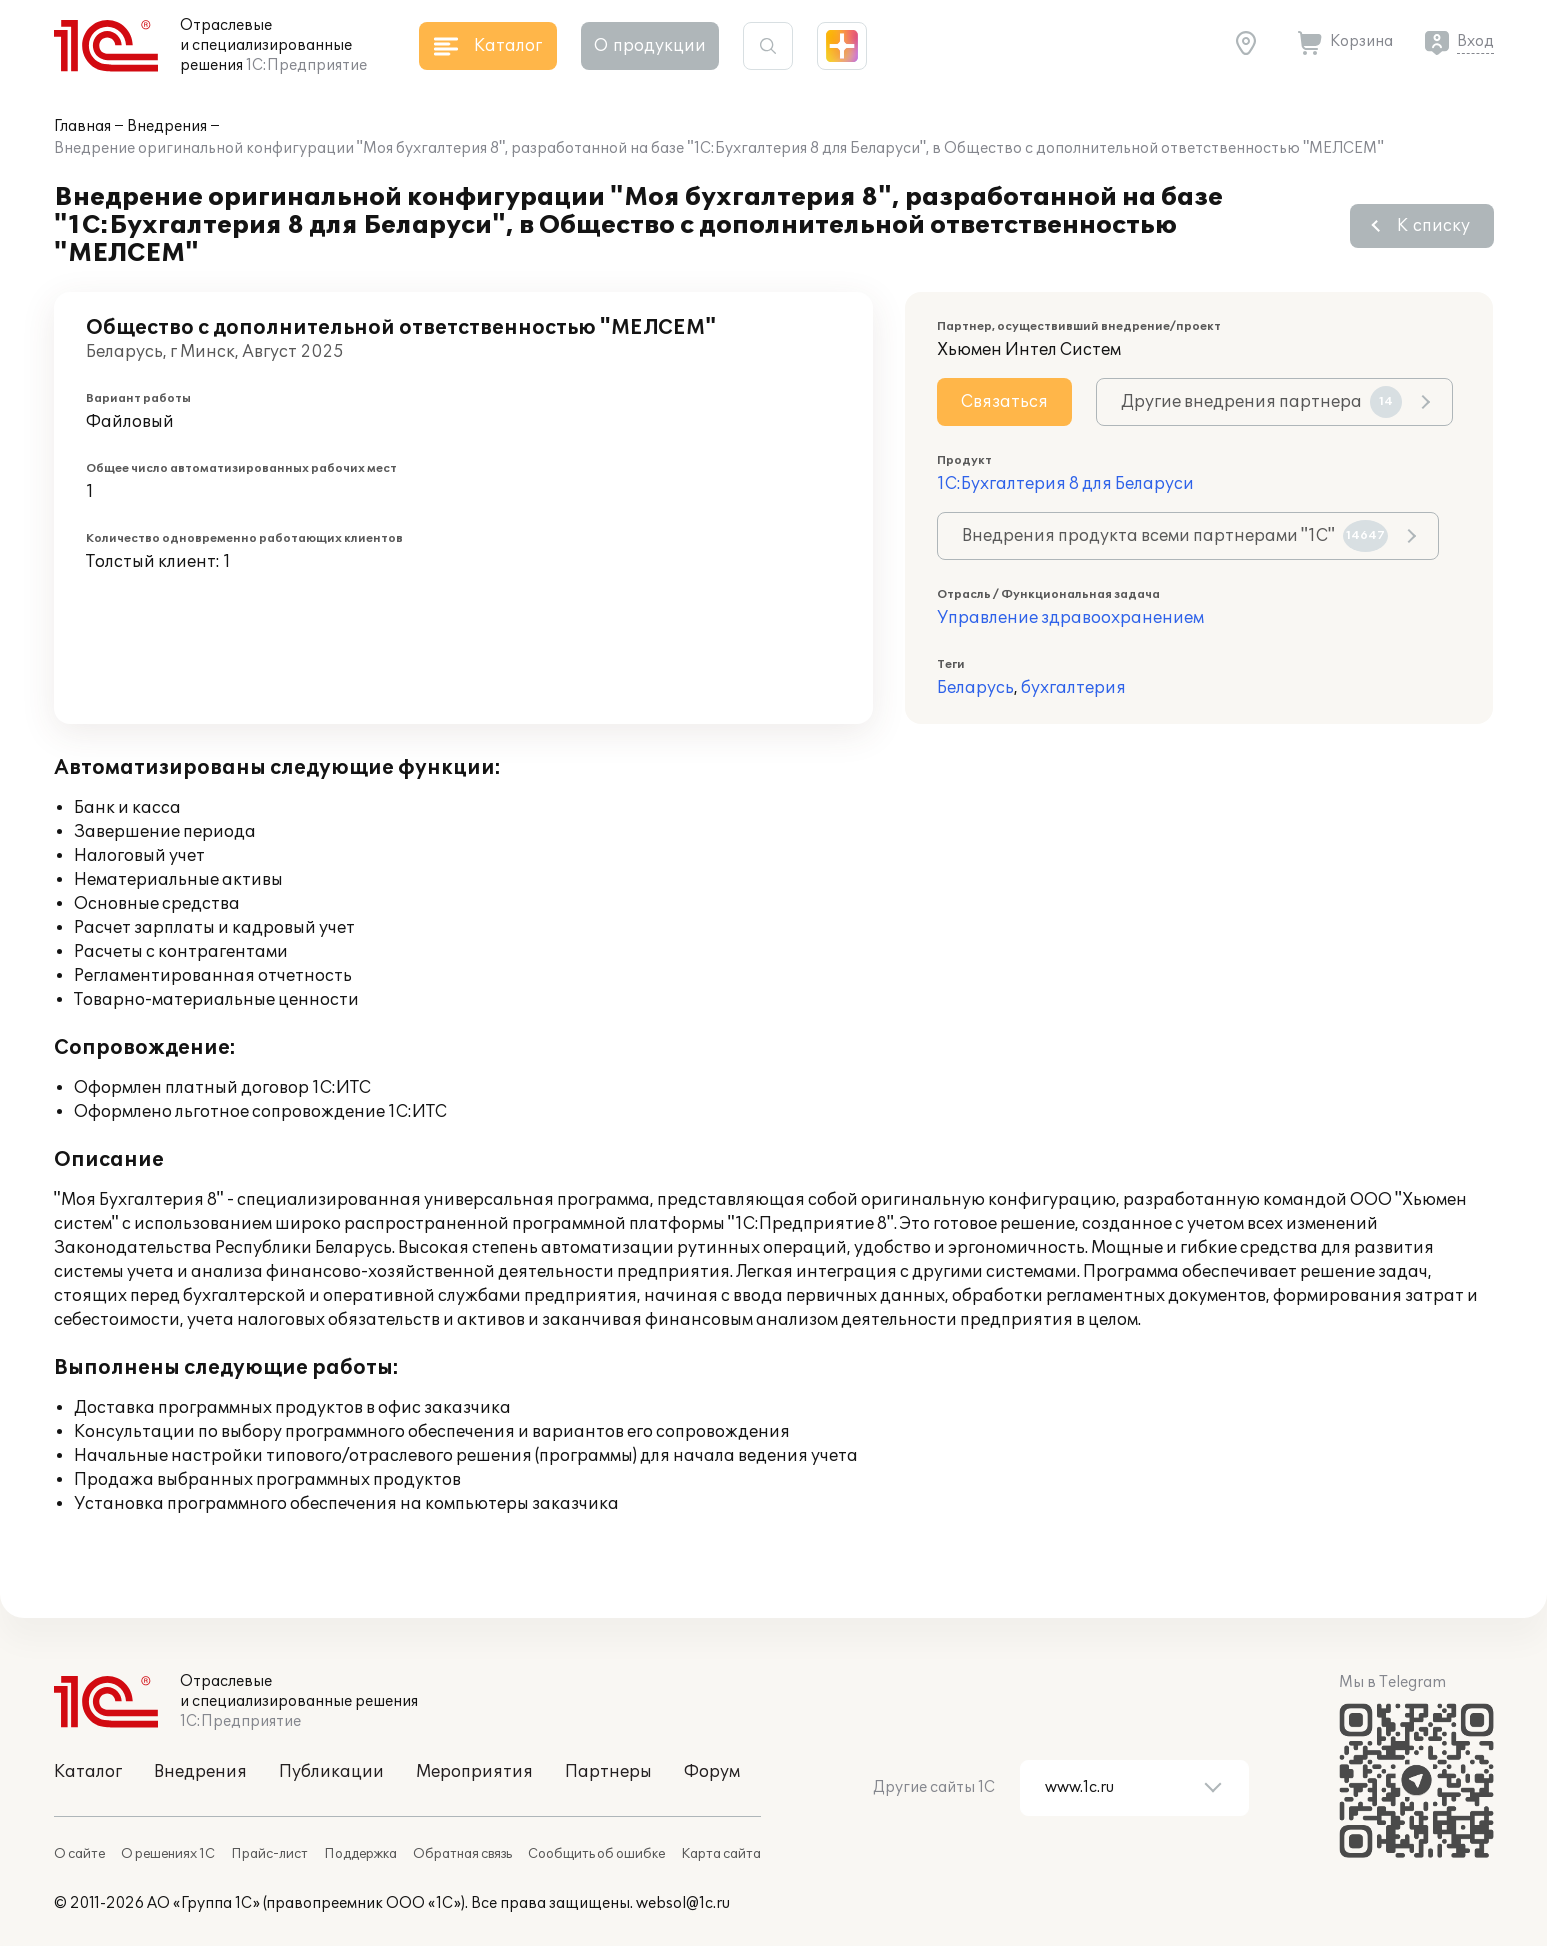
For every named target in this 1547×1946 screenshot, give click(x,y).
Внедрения (167, 126)
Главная (82, 126)
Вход (1475, 41)
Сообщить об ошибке (596, 1854)
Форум (712, 1772)
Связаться (1004, 402)
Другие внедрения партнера (1261, 402)
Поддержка (360, 1854)
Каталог (88, 1772)
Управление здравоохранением (1070, 618)
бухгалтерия (1073, 688)
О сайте (79, 1854)
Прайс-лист (269, 1854)
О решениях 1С (168, 1854)
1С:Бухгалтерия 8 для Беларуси (1065, 484)
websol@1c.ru (683, 1903)
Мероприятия (474, 1772)
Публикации (331, 1772)
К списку (1433, 226)
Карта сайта (721, 1854)
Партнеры (608, 1772)
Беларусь (975, 688)
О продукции (650, 46)
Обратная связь (462, 1854)
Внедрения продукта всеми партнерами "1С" (1175, 536)
